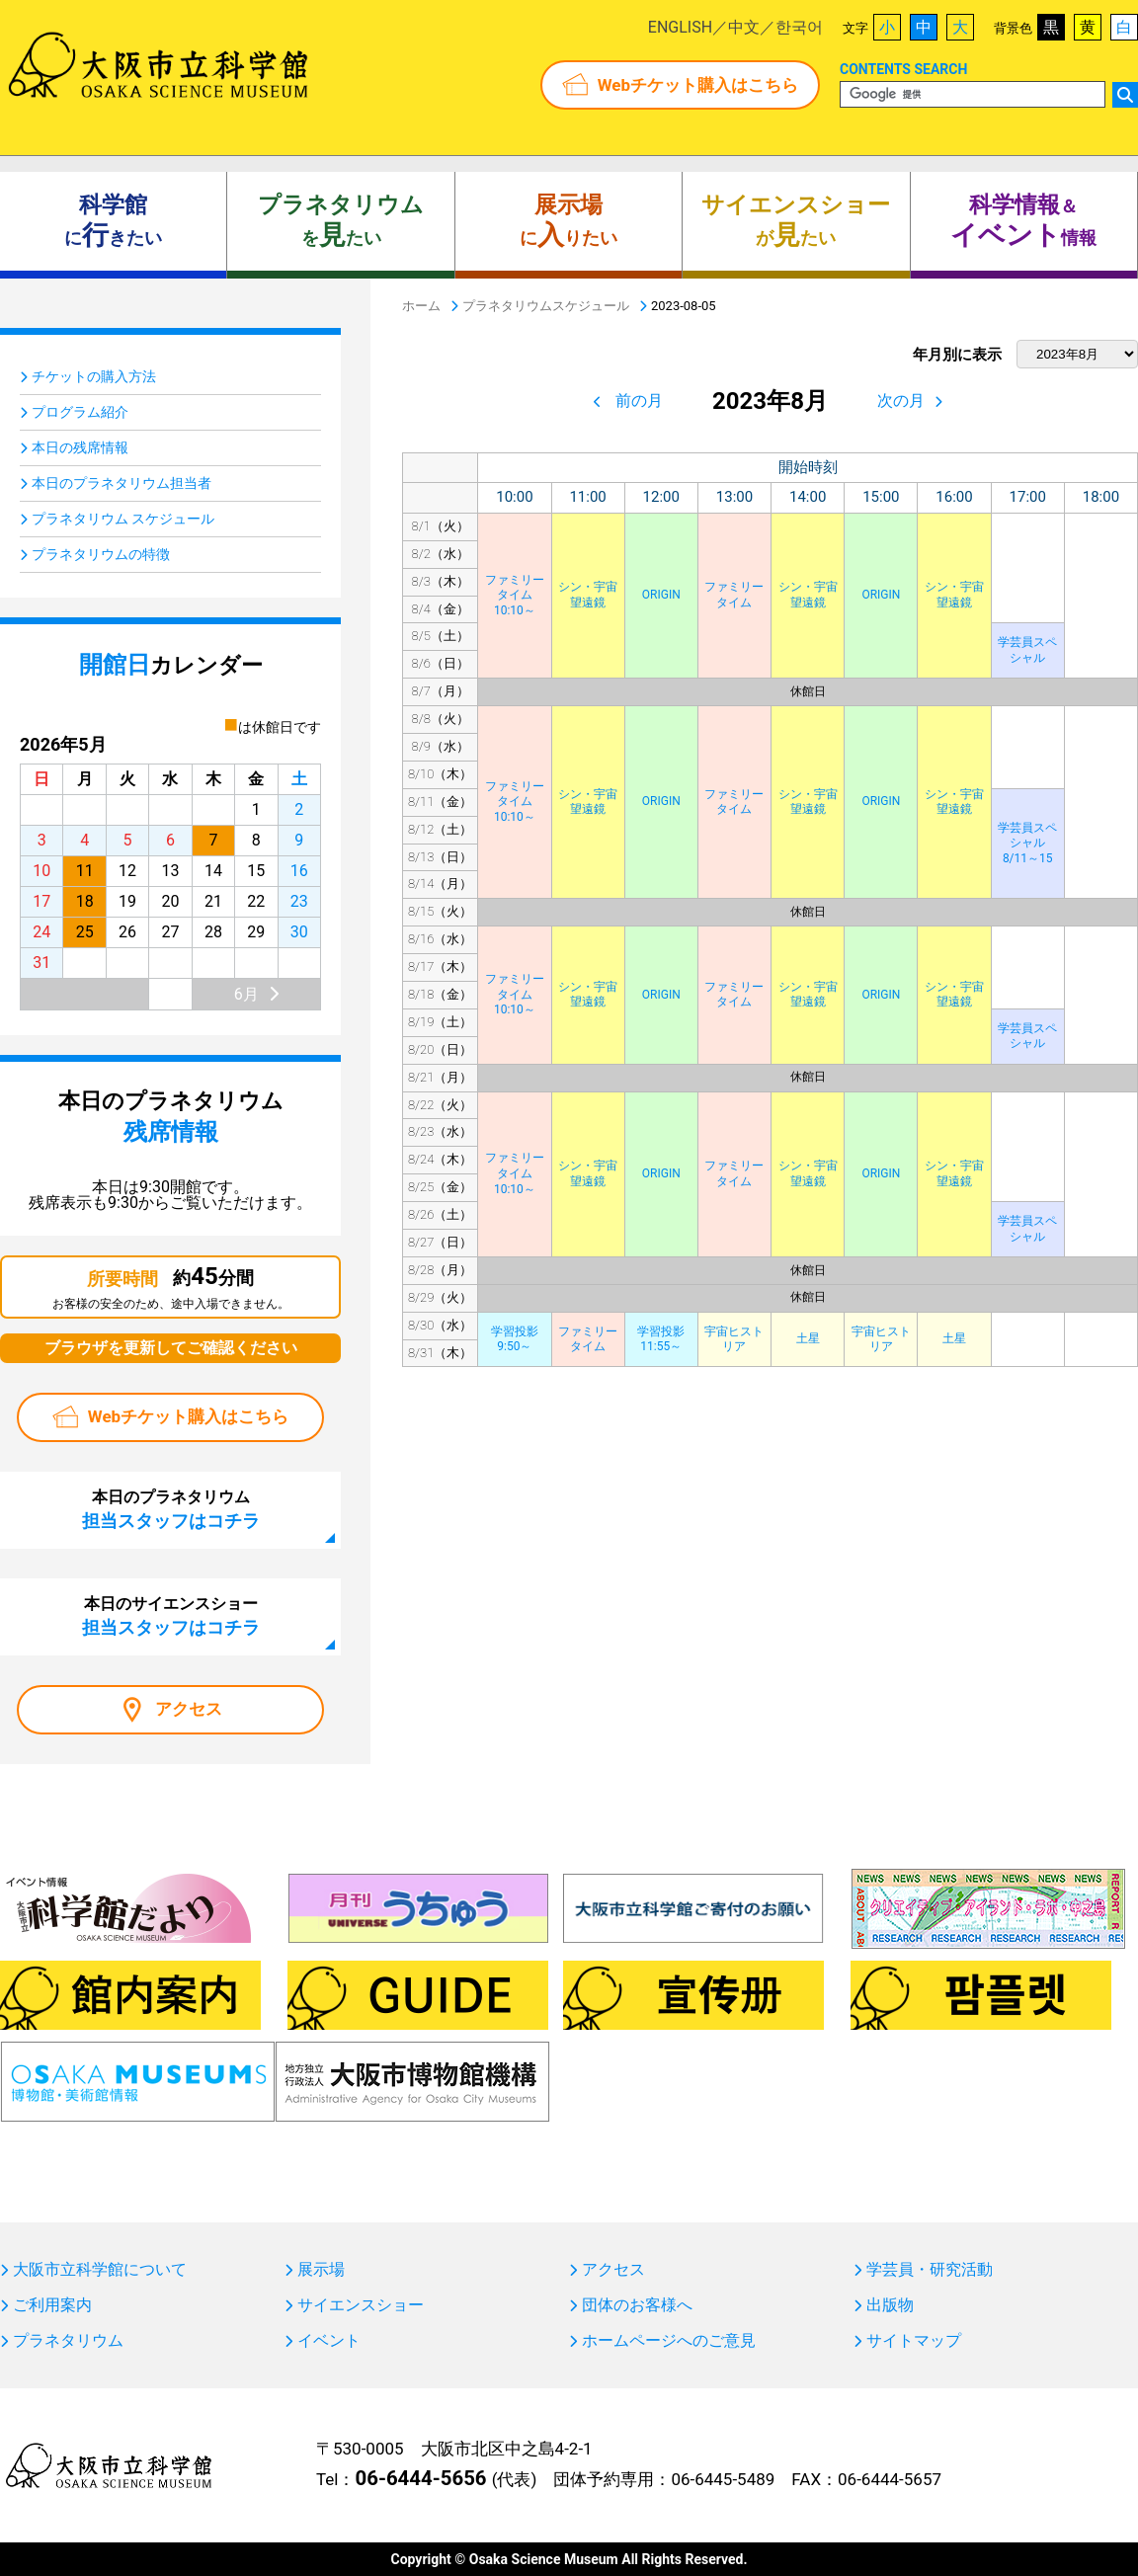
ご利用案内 (52, 2305)
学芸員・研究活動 (929, 2270)
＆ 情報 (1023, 221)
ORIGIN (661, 595)
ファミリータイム (734, 594)
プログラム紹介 (80, 412)
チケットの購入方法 (94, 376)
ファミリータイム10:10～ (514, 595)
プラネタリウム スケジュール (123, 518)
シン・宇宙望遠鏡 (587, 594)
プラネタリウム (68, 2341)
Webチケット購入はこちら (698, 85)
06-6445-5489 (722, 2479)
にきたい (113, 221)
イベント (329, 2341)
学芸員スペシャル (1027, 650)
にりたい (568, 221)
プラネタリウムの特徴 (101, 554)
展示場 (321, 2270)
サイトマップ (913, 2341)
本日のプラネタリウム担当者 (121, 483)
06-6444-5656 (420, 2478)
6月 (246, 994)
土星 (808, 1338)
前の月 (639, 400)
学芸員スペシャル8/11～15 (1027, 843)
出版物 (890, 2305)
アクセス (188, 1709)
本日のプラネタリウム (171, 1509)
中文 (744, 27)
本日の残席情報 (80, 447)
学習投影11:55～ (661, 1339)
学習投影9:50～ (514, 1339)
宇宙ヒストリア (734, 1339)
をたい (341, 221)
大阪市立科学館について (100, 2270)
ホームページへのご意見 (669, 2341)
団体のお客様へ (637, 2305)
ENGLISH (680, 27)
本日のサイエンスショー (171, 1616)
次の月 (901, 400)
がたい (795, 221)
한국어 (799, 27)
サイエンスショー (360, 2305)
